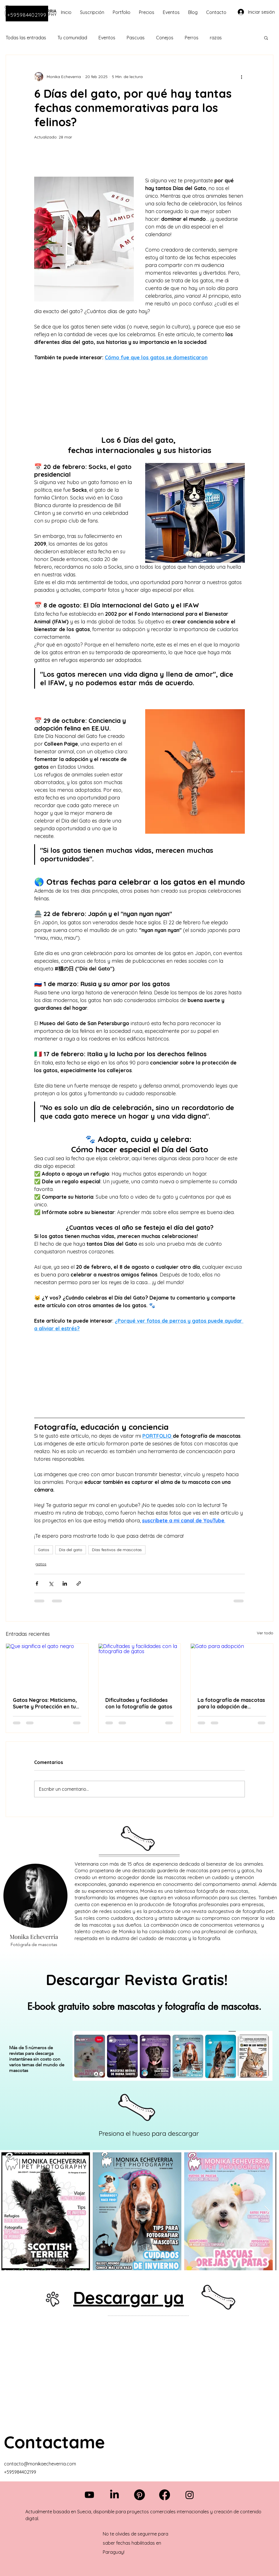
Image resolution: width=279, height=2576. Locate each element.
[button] (266, 37)
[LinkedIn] (114, 2494)
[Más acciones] (241, 76)
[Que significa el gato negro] (47, 1667)
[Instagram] (189, 2494)
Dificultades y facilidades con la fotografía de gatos (138, 1703)
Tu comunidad (72, 37)
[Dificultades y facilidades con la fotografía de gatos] (140, 1667)
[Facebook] (164, 2494)
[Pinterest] (139, 2494)
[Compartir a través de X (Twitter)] (51, 1583)
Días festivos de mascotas (117, 1549)
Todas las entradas (26, 37)
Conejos (164, 37)
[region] (139, 2050)
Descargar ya (128, 2297)
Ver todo (265, 1632)
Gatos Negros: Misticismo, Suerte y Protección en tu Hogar (45, 1703)
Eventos (107, 37)
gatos (40, 1564)
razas (216, 37)
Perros (191, 37)
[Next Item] (267, 2211)
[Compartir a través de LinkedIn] (64, 1583)
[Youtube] (89, 2494)
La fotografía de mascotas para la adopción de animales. (231, 1703)
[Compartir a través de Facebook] (37, 1583)
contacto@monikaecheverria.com (40, 2464)
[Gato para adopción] (232, 1667)
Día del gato (70, 1549)
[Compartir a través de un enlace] (78, 1583)
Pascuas (136, 37)
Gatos (43, 1549)
